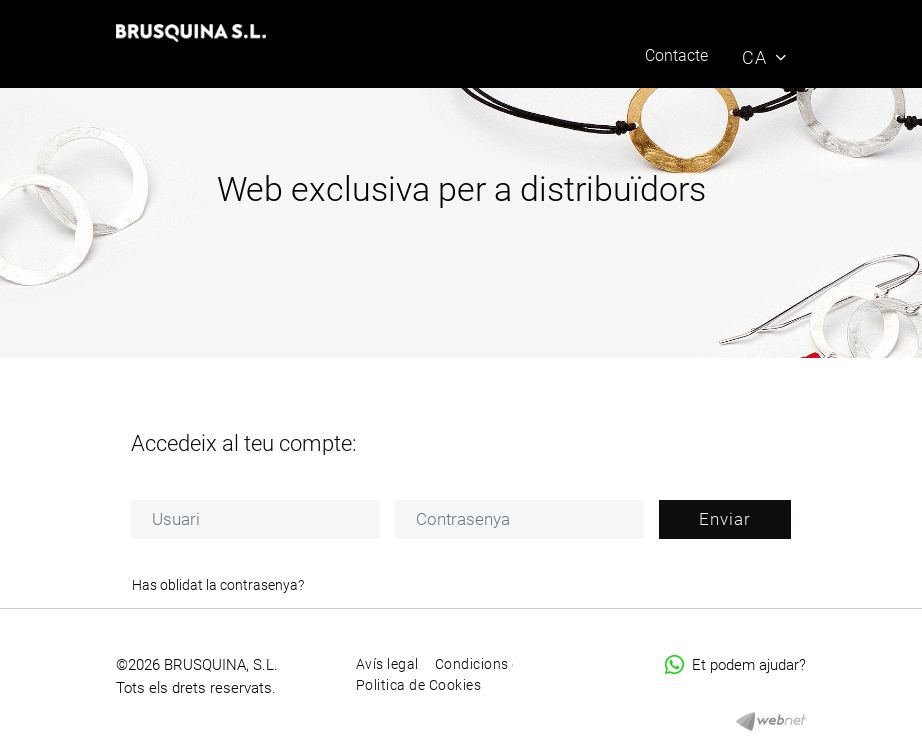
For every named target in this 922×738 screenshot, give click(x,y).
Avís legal (387, 664)
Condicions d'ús (487, 664)
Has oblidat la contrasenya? (218, 585)
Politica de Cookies (419, 685)
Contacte (676, 55)
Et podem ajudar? (735, 665)
